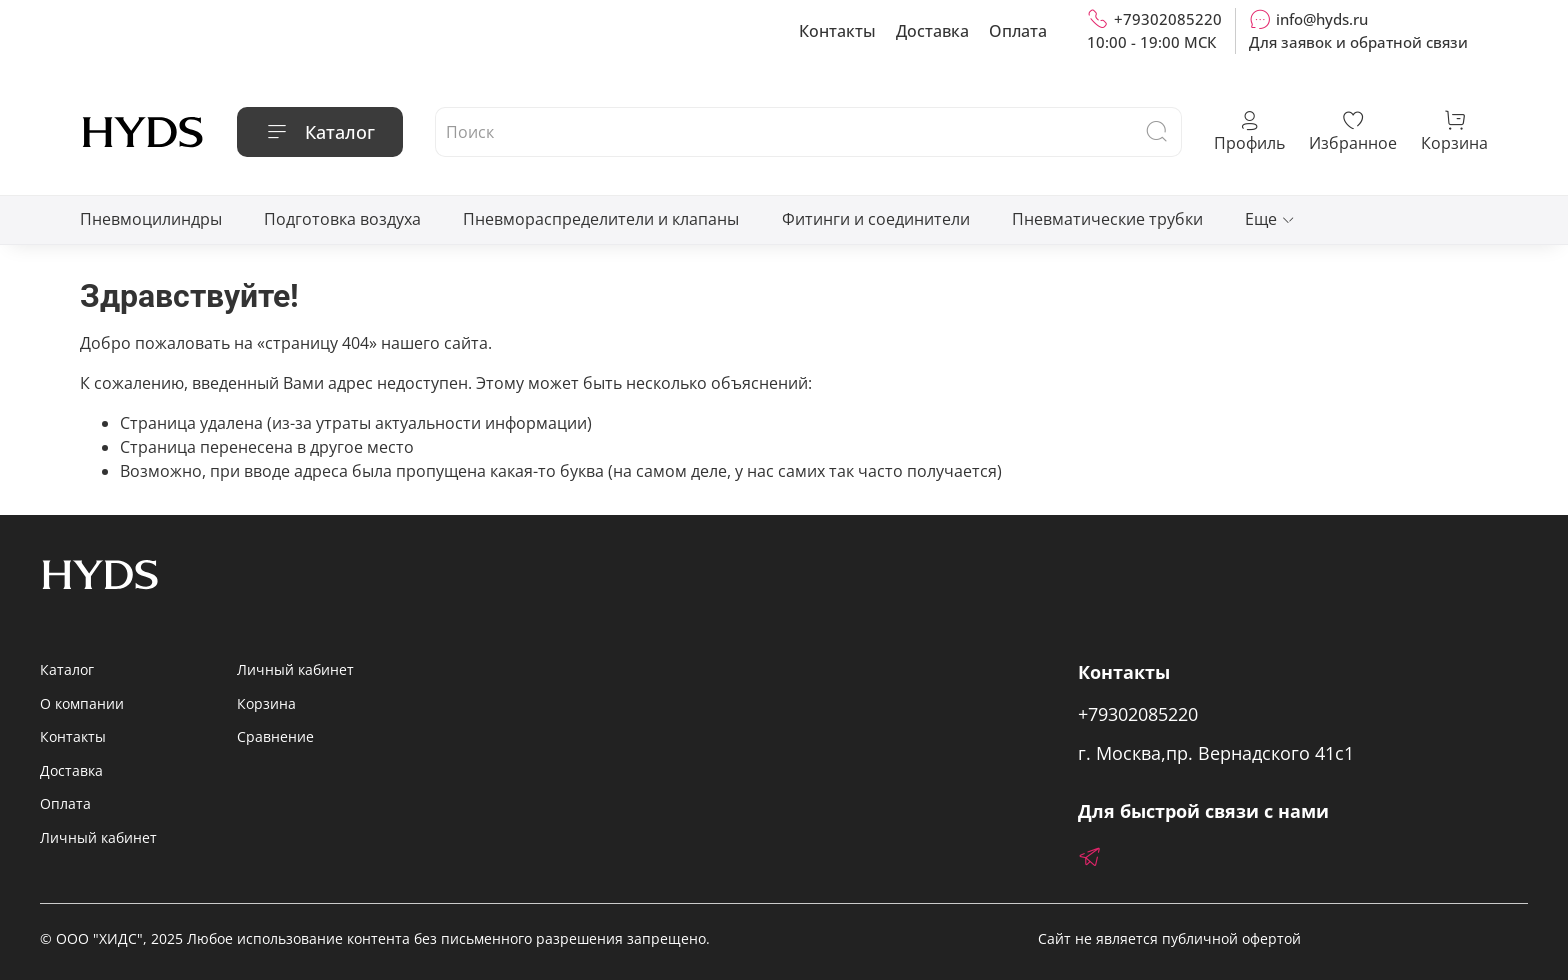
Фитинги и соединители (876, 219)
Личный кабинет (98, 837)
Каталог (320, 132)
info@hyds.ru (1308, 19)
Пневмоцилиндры (151, 219)
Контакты (837, 31)
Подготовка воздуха (342, 219)
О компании (82, 703)
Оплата (1018, 31)
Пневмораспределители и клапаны (601, 219)
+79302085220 (1154, 19)
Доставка (932, 31)
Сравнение (275, 736)
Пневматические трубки (1107, 219)
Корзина (266, 703)
